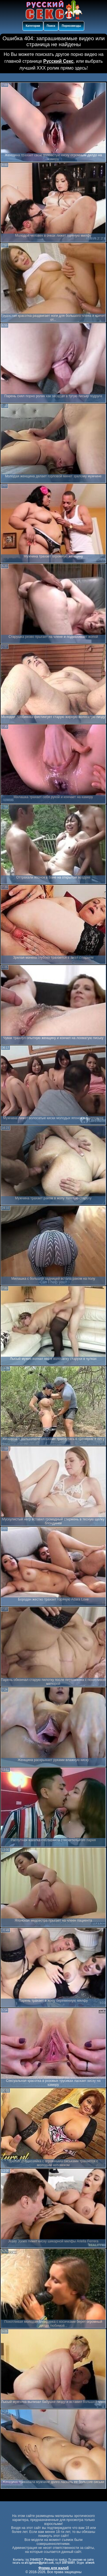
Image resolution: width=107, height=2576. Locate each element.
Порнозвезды (71, 25)
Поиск (51, 25)
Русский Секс (58, 61)
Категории (33, 25)
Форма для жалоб (53, 2568)
